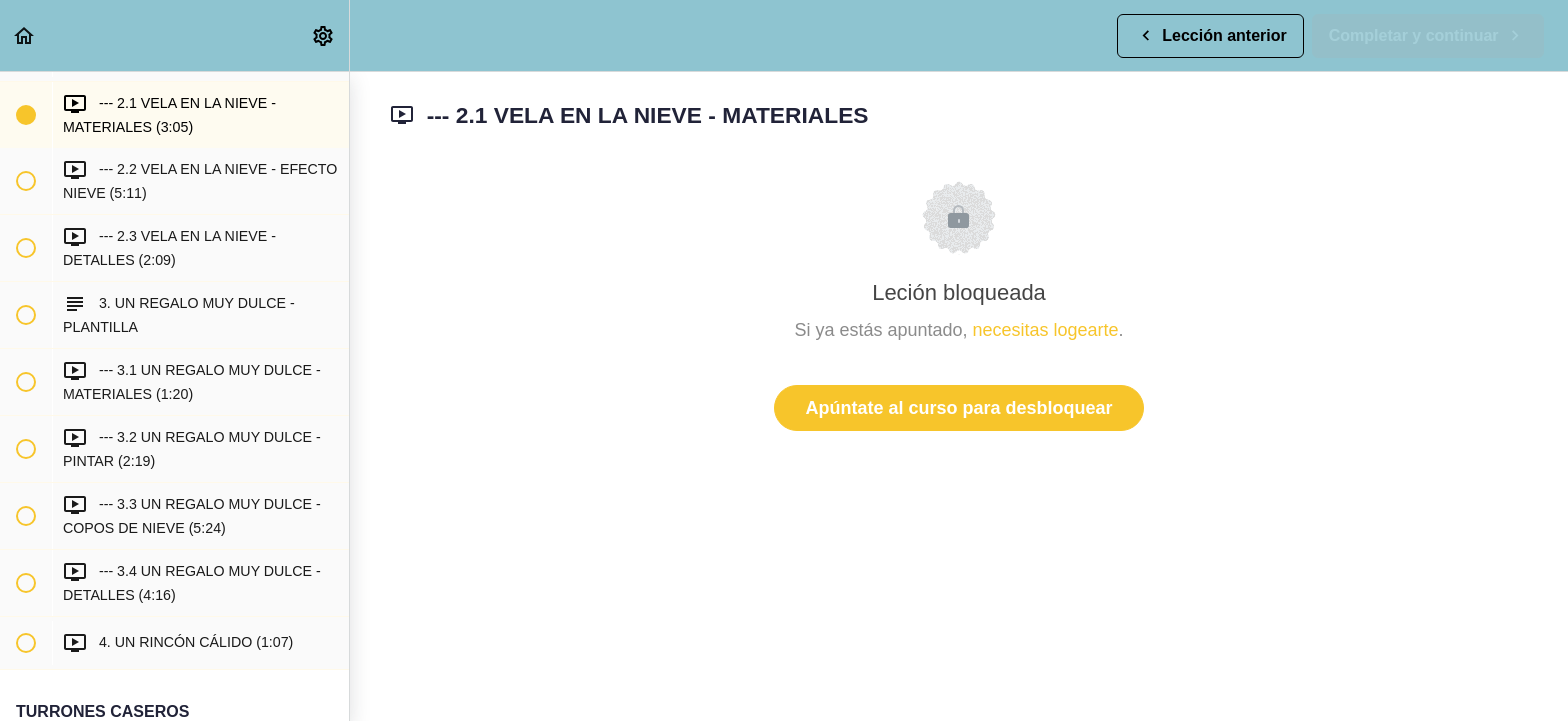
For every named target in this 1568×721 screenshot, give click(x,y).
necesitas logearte (1046, 330)
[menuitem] (324, 35)
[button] (25, 35)
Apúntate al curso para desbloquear (958, 408)
